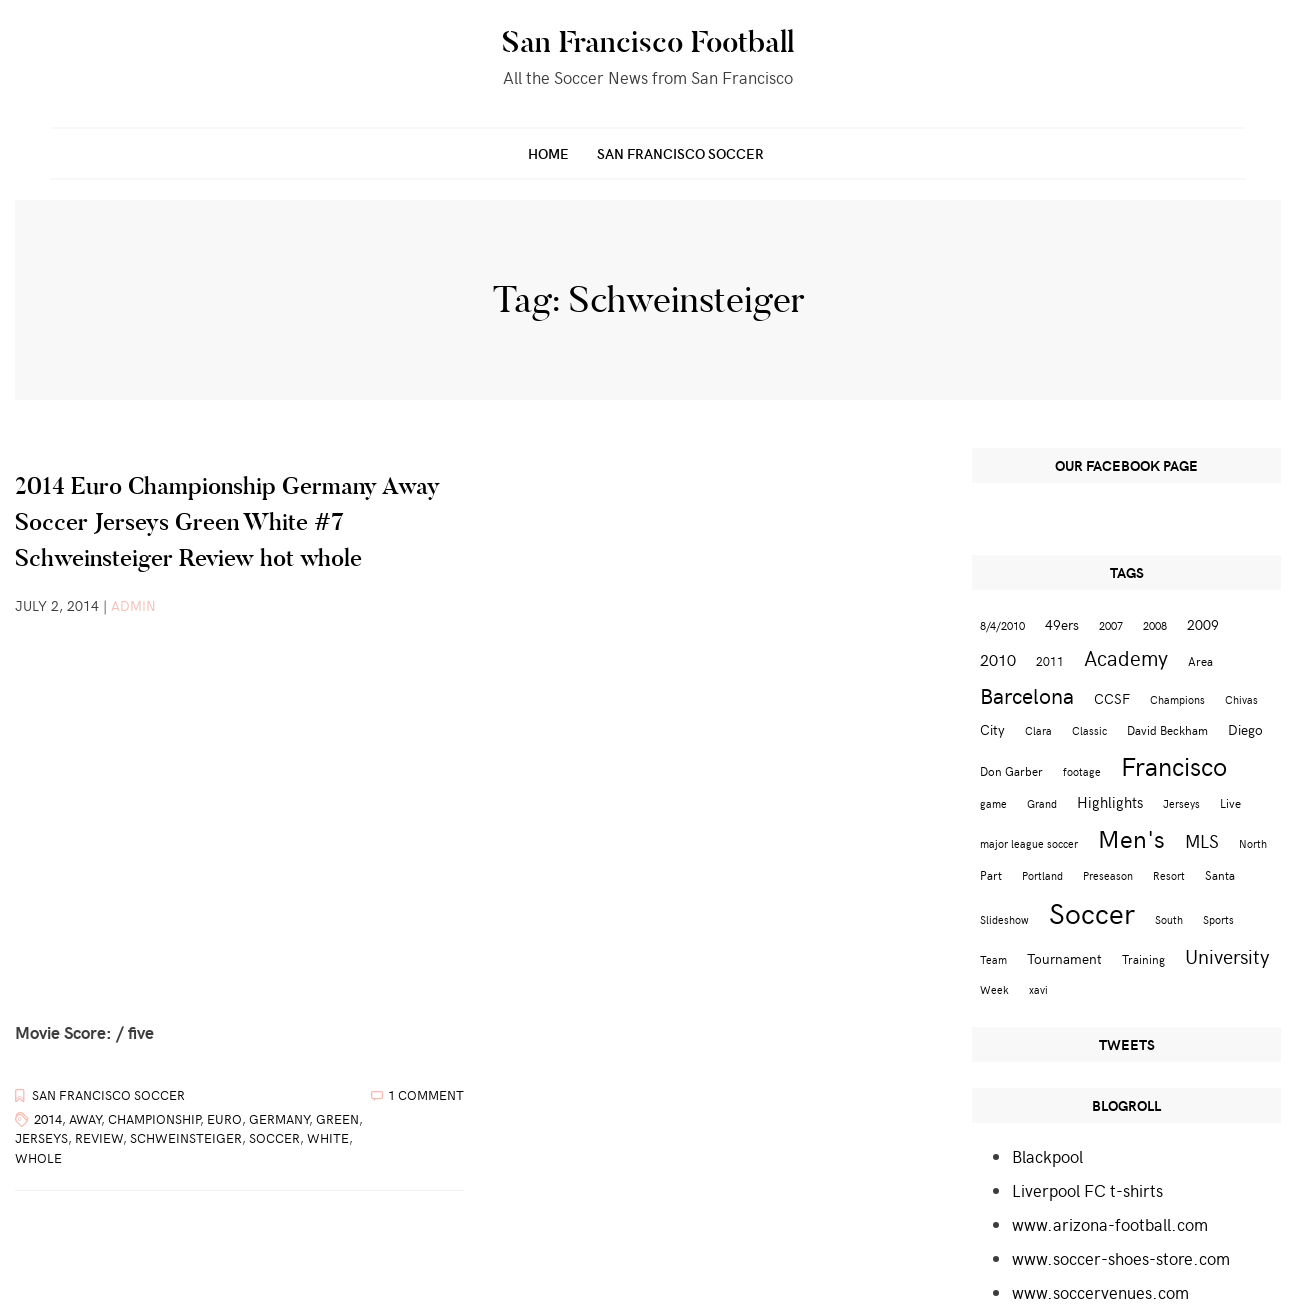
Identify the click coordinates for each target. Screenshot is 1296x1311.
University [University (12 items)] (1227, 955)
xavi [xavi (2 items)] (1038, 989)
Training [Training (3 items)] (1143, 958)
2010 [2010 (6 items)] (998, 659)
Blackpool (1047, 1156)
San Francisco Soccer (680, 153)
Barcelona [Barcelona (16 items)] (1027, 695)
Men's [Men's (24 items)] (1131, 838)
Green (337, 1119)
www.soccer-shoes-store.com (1121, 1258)
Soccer (274, 1138)
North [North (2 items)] (1253, 843)
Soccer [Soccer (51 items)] (1092, 912)
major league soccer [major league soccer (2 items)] (1029, 843)
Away (85, 1119)
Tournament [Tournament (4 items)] (1064, 958)
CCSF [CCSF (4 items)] (1112, 698)
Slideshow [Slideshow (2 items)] (1004, 919)
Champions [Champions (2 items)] (1177, 699)
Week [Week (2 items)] (994, 989)
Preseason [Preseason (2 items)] (1108, 875)
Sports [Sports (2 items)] (1218, 919)
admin (133, 605)
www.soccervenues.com (1100, 1292)
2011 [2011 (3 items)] (1050, 660)
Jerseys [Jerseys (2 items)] (1181, 803)
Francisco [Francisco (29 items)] (1174, 765)
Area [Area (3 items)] (1200, 660)
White (328, 1138)
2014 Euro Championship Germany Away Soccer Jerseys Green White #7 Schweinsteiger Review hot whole (227, 521)
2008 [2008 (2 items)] (1155, 625)
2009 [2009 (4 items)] (1203, 624)
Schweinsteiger (186, 1138)
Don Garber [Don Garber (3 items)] (1011, 770)
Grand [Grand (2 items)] (1042, 803)
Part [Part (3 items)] (991, 874)
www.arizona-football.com (1110, 1224)
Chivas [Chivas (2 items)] (1241, 699)
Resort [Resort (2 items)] (1169, 875)
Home (548, 153)
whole (38, 1158)
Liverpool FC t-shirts (1087, 1190)
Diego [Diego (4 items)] (1245, 729)
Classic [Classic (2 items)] (1089, 730)
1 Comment (426, 1095)
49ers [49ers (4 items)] (1062, 624)
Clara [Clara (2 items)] (1038, 730)
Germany (279, 1119)
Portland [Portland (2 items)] (1042, 875)
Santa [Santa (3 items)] (1220, 874)
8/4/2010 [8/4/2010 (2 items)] (1002, 625)
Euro (224, 1119)
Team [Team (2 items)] (993, 959)
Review (99, 1138)
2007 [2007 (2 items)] (1111, 625)
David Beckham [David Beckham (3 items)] (1167, 729)
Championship (154, 1119)
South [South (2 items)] (1169, 919)
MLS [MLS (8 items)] (1202, 841)
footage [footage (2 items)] (1082, 771)
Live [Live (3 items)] (1230, 802)
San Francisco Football (648, 42)
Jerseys (41, 1138)
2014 (48, 1119)
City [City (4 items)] (992, 729)
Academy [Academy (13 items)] (1126, 657)
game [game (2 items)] (993, 803)
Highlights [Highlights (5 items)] (1110, 801)
